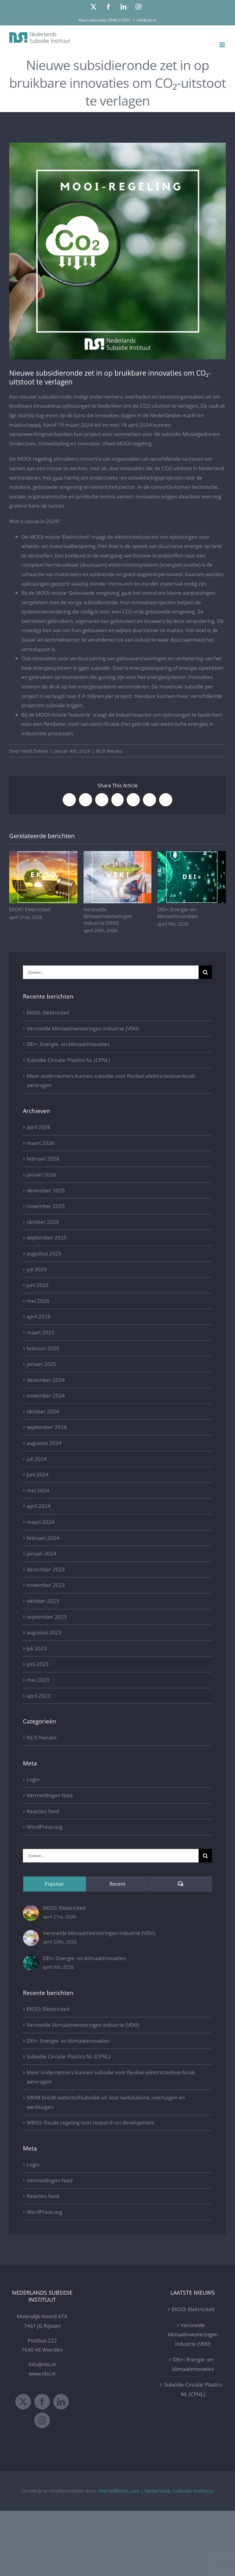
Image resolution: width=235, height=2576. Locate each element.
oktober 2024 (43, 1411)
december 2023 (46, 1569)
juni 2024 (38, 1474)
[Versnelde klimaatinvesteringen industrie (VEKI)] (31, 1934)
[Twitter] (23, 2401)
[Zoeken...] (111, 972)
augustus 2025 (44, 1253)
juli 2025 (37, 1269)
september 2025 (47, 1237)
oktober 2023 (43, 1600)
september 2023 (47, 1616)
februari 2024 (43, 1537)
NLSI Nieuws (109, 751)
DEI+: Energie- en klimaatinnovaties (178, 913)
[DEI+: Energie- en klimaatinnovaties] (31, 1959)
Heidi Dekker (34, 751)
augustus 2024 (44, 1442)
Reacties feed (43, 1811)
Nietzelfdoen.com (119, 2491)
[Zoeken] (205, 972)
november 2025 (46, 1205)
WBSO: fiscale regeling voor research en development (90, 2122)
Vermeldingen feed (50, 1795)
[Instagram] (42, 2420)
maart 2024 (40, 1521)
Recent (117, 1883)
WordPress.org (44, 1826)
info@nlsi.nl (146, 20)
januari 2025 (41, 1363)
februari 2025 (43, 1348)
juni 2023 (38, 1663)
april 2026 (38, 1127)
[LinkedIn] (61, 2401)
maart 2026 (40, 1142)
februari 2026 (43, 1158)
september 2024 (47, 1426)
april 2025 (38, 1316)
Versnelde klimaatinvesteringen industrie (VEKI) (108, 916)
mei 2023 (38, 1679)
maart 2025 (40, 1332)
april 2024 (38, 1505)
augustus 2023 (44, 1632)
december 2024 (46, 1379)
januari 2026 (41, 1174)
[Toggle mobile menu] (222, 45)
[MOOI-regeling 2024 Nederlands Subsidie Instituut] (117, 251)
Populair (54, 1883)
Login (33, 1779)
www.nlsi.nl (42, 2373)
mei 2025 (38, 1300)
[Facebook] (42, 2401)
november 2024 (46, 1395)
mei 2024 (38, 1490)
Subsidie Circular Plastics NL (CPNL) (68, 1059)
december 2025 (46, 1190)
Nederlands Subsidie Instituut (179, 2491)
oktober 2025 (43, 1221)
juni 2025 (38, 1284)
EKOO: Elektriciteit (29, 909)
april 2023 (38, 1695)
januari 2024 (41, 1553)
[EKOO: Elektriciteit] (31, 1909)
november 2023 (46, 1584)
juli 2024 (37, 1458)
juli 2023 (37, 1648)
